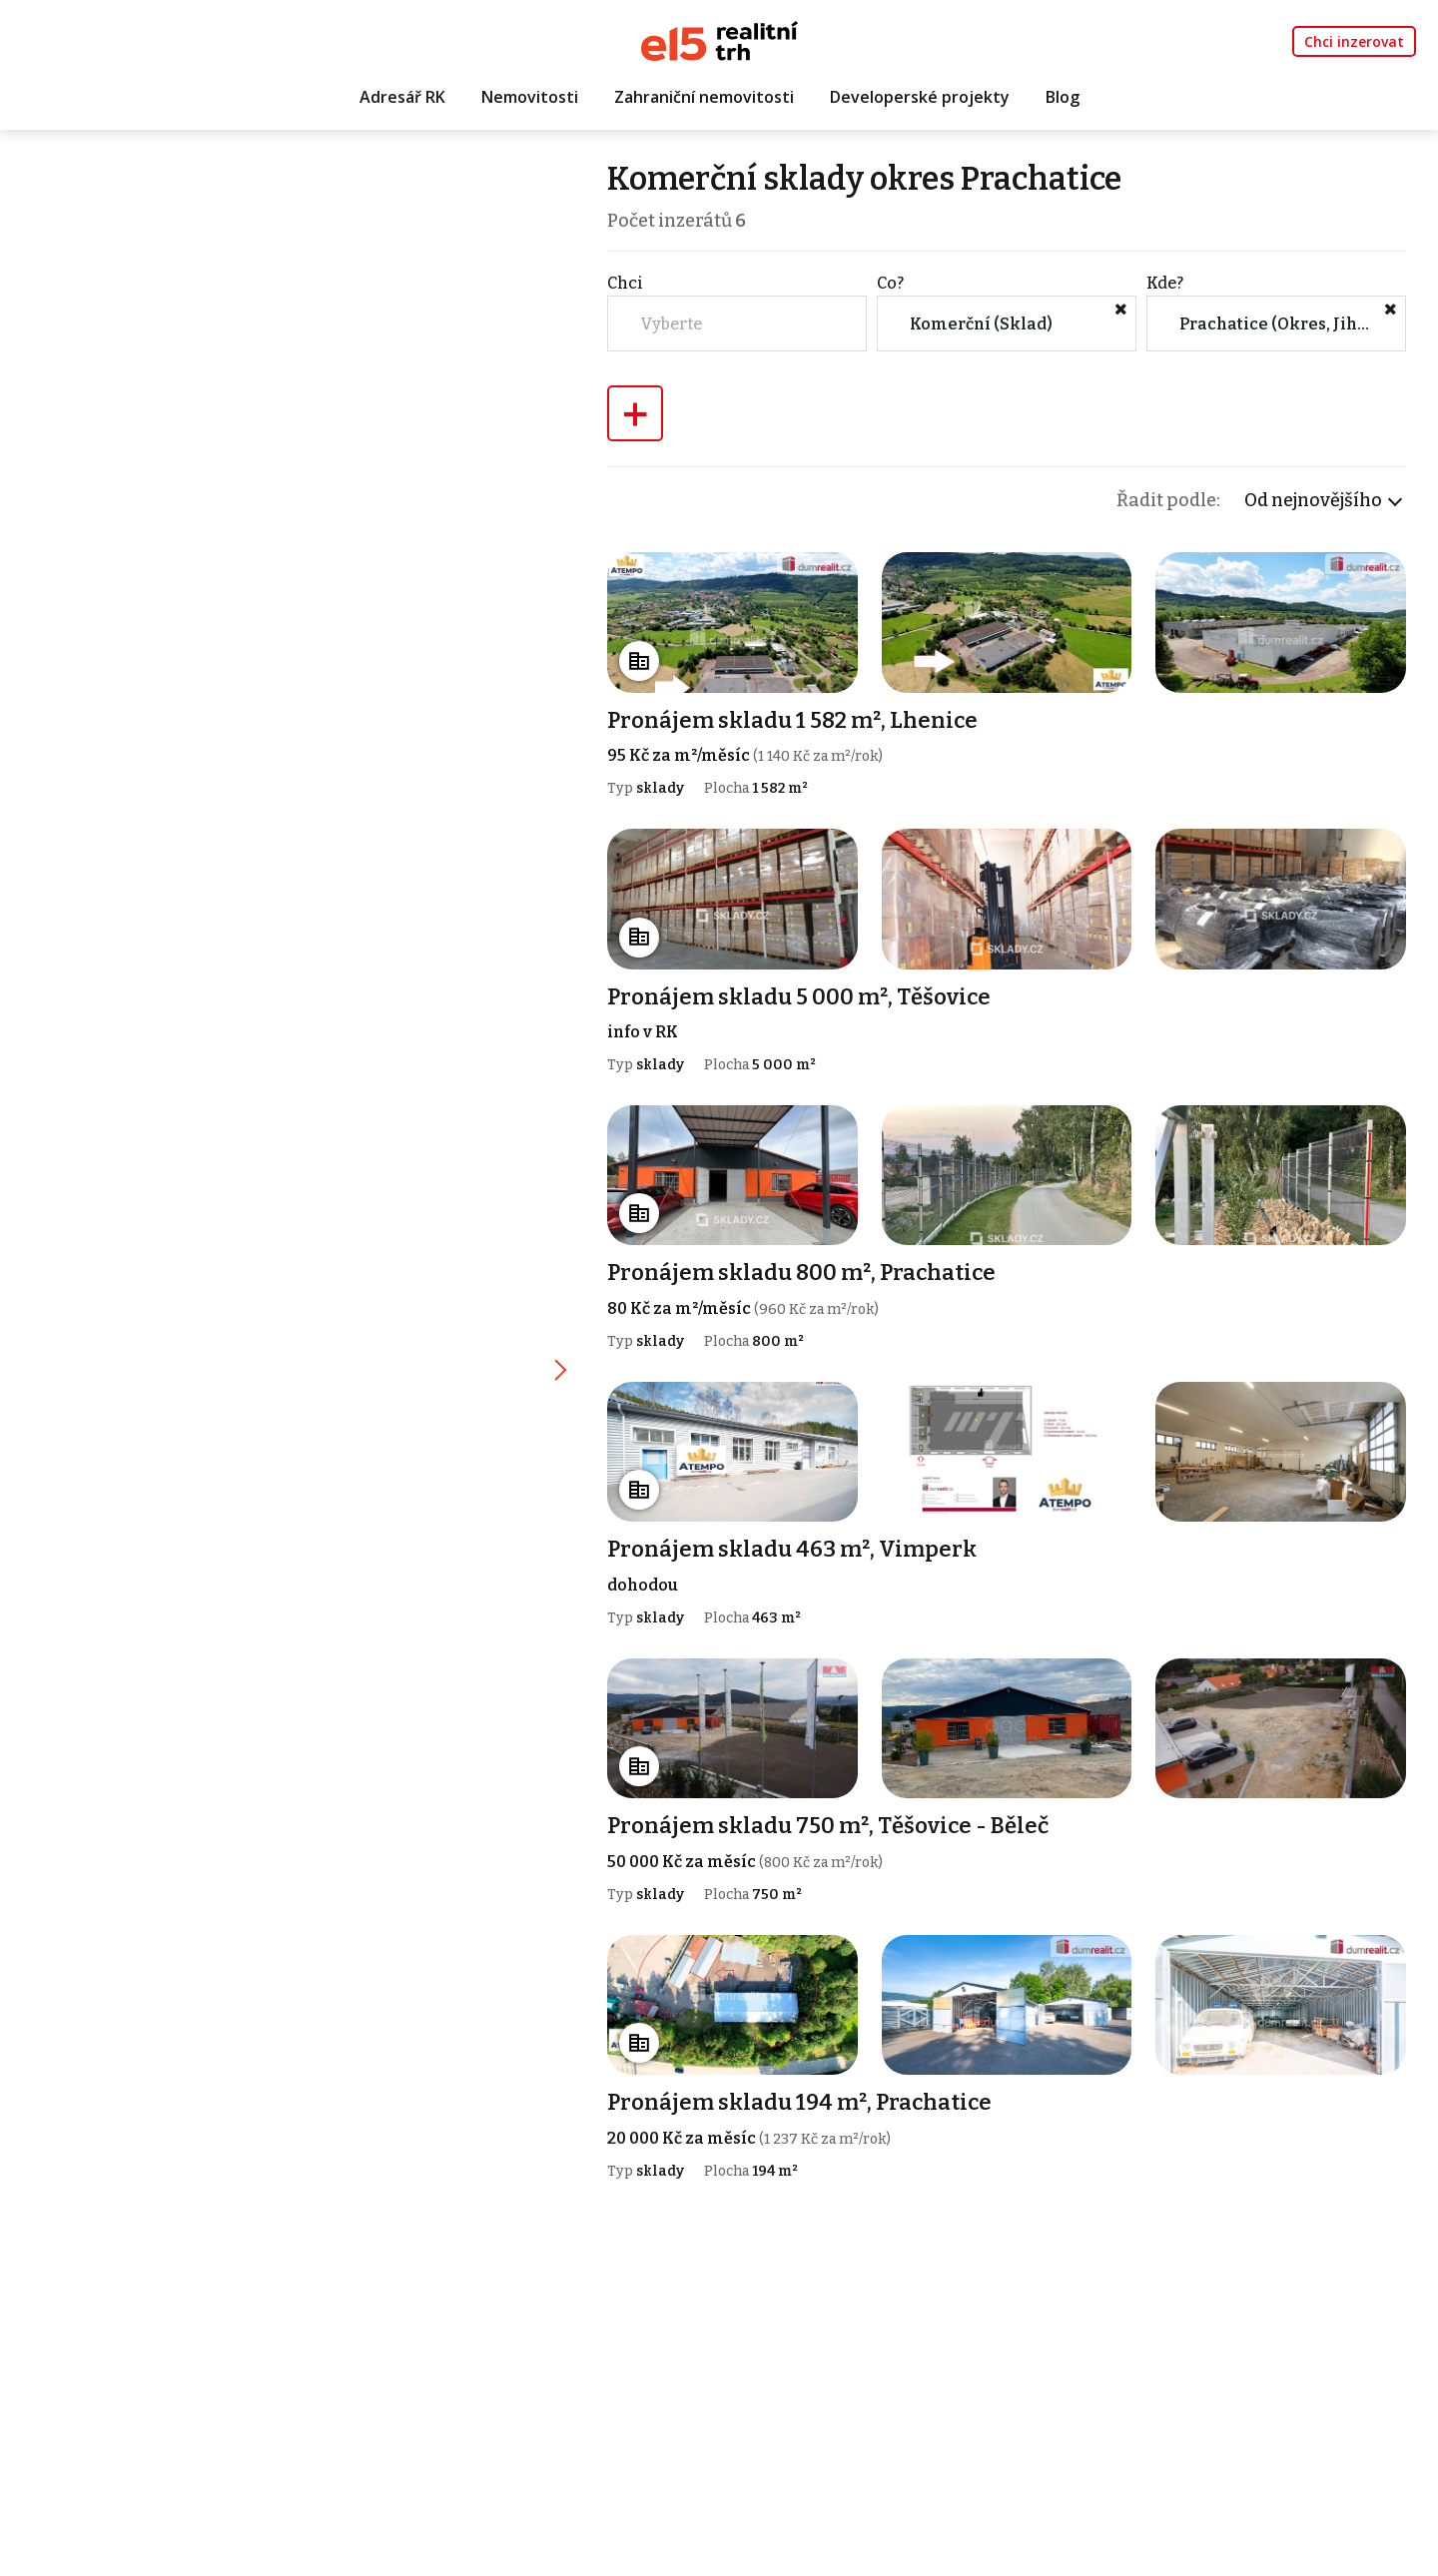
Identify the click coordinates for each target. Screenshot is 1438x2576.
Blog (1062, 97)
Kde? (1164, 283)
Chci (625, 283)
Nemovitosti (529, 97)
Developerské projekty (920, 97)
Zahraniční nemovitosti (704, 97)
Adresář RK (402, 97)
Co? (890, 283)
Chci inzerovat (1354, 41)
